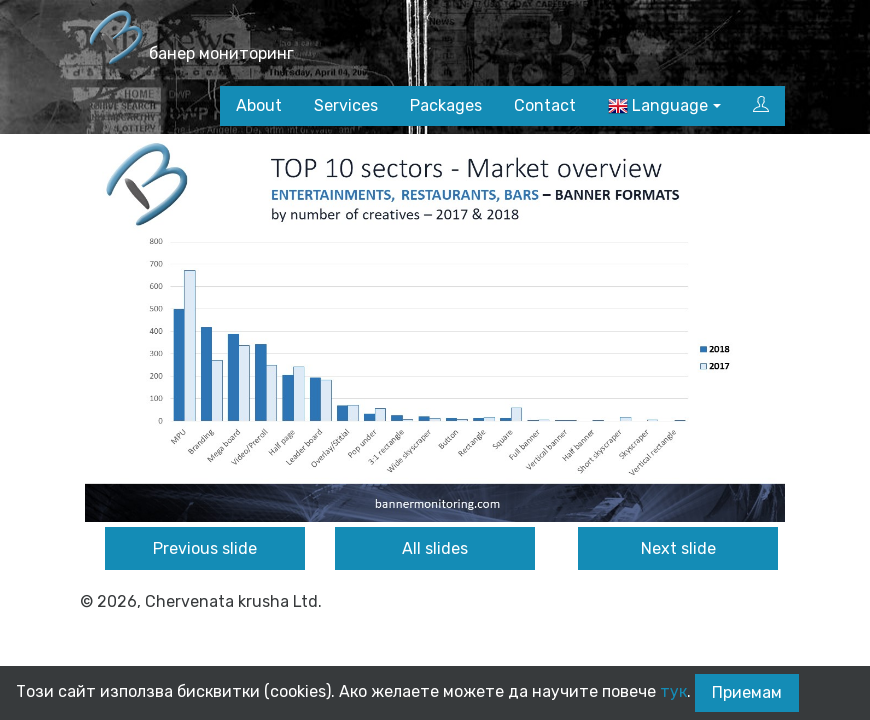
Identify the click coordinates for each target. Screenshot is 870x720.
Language (658, 106)
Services (346, 105)
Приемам (747, 692)
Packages (446, 105)
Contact (545, 105)
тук (673, 691)
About (259, 105)
